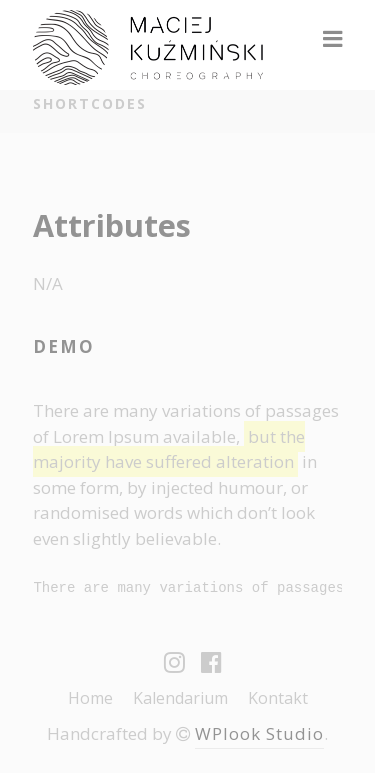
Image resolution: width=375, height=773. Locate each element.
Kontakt (278, 698)
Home (90, 698)
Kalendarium (180, 698)
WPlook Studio (259, 733)
